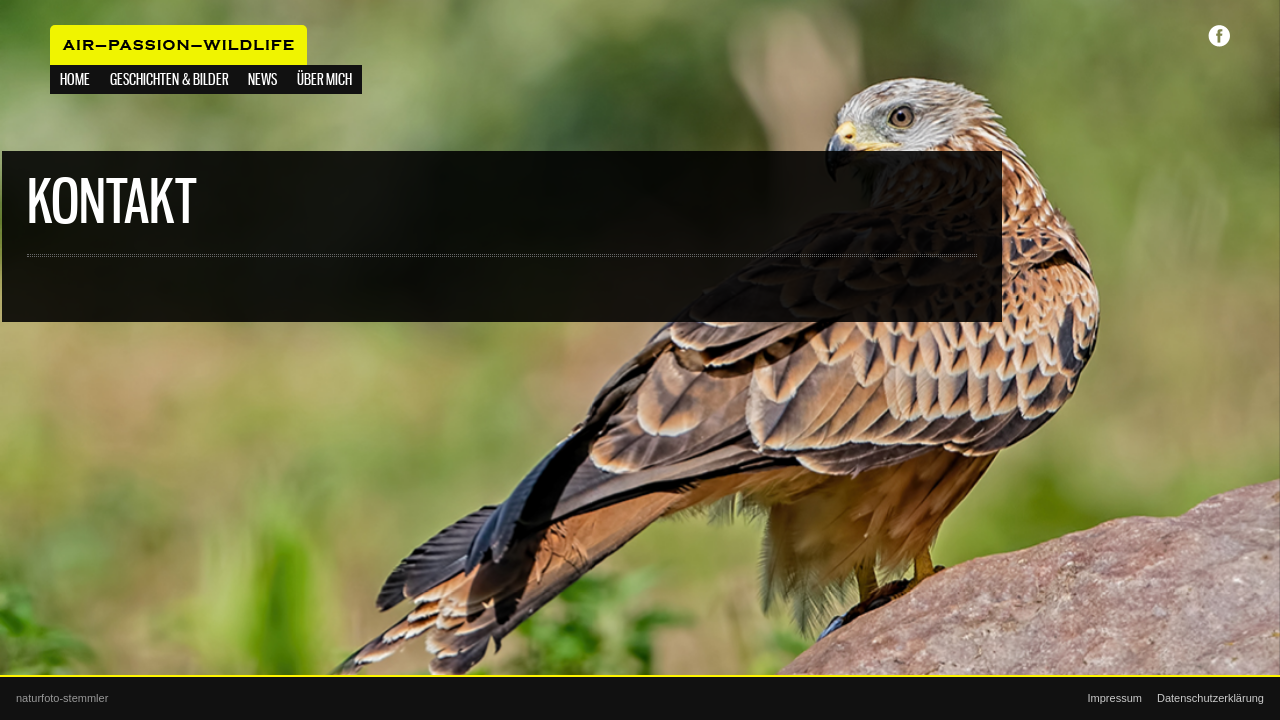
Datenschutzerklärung (1210, 698)
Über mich (324, 80)
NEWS (262, 80)
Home (75, 80)
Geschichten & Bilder (169, 80)
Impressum (1115, 698)
